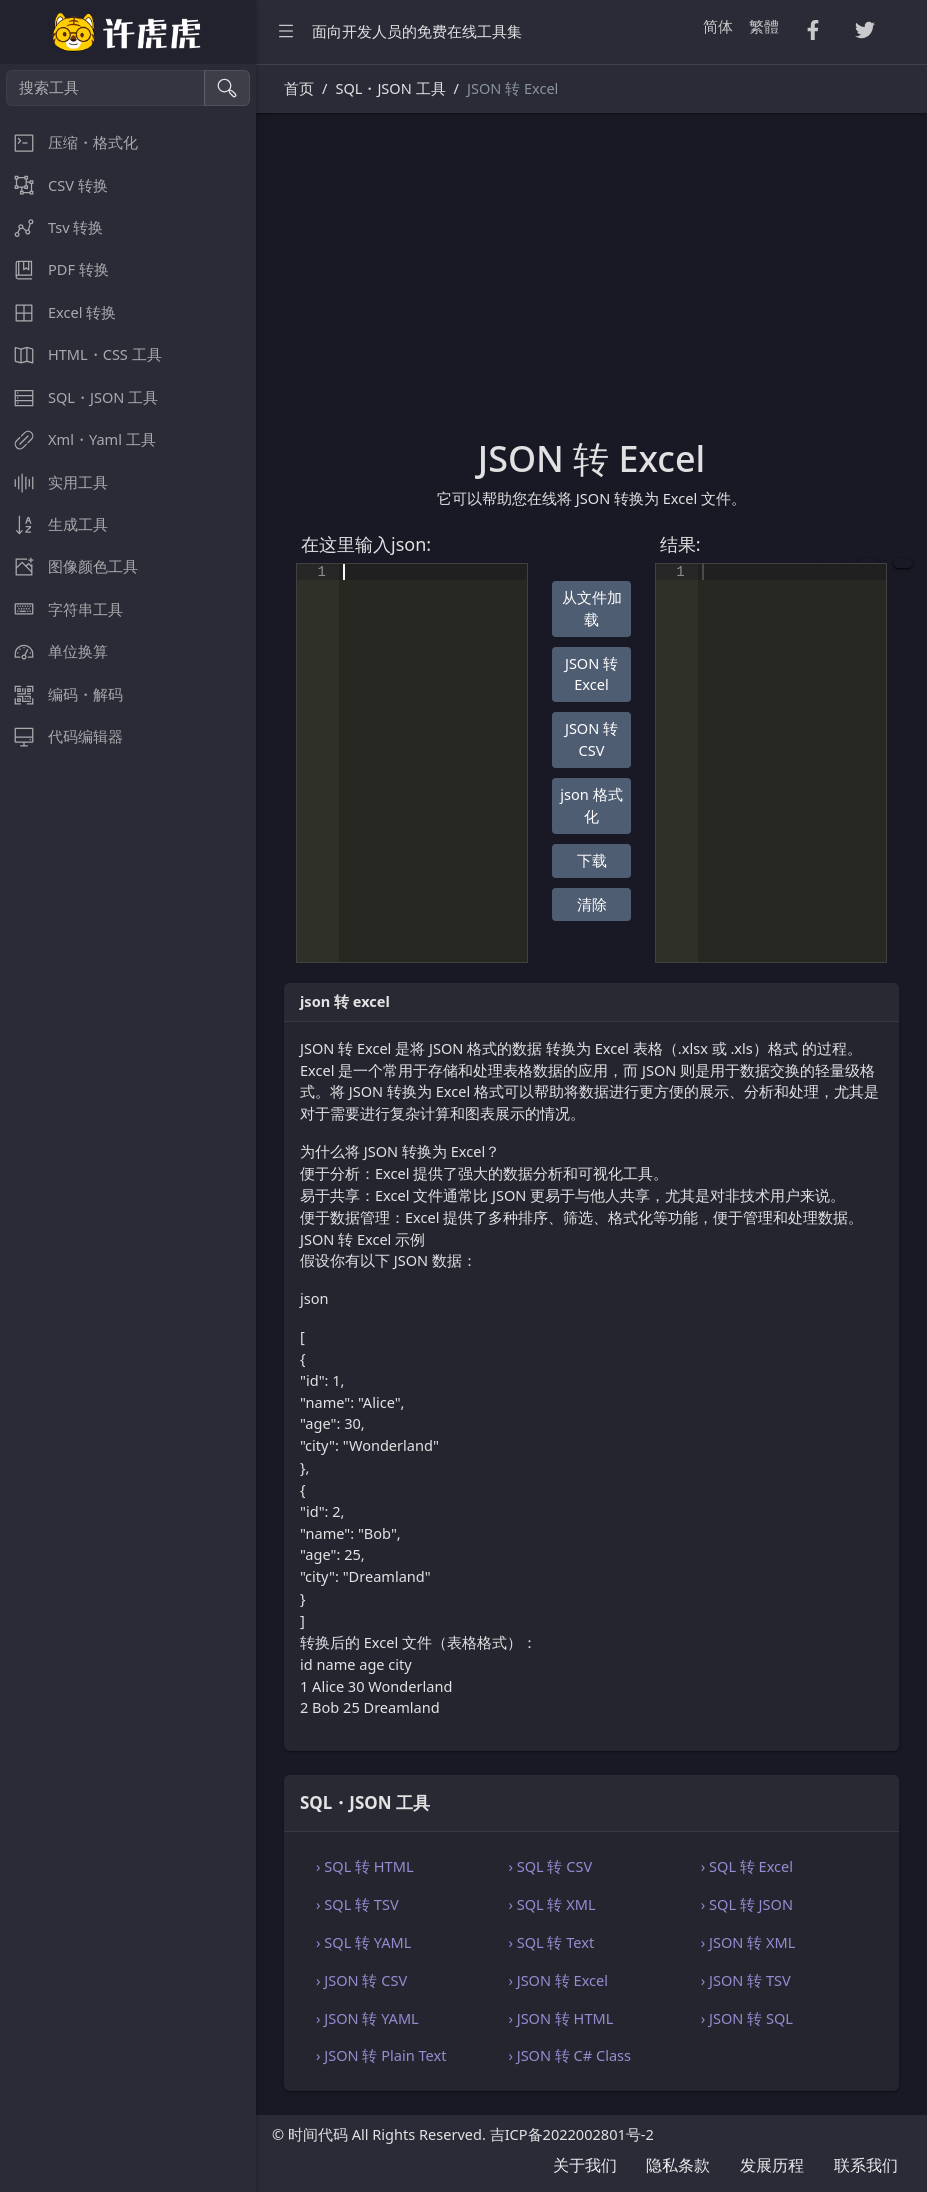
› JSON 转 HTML (560, 2018)
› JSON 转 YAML (367, 2018)
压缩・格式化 (69, 142)
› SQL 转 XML (551, 1904)
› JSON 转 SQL (747, 2018)
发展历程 (772, 2165)
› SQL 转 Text (551, 1942)
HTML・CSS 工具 (81, 354)
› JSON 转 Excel (558, 1980)
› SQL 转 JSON (747, 1904)
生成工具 (54, 524)
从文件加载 (592, 608)
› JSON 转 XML (748, 1942)
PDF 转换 (54, 269)
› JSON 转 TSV (746, 1980)
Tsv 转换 (51, 227)
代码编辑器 (61, 736)
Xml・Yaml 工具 (78, 439)
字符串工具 (61, 609)
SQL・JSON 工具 (79, 397)
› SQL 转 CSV (550, 1866)
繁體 (764, 26)
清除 (592, 904)
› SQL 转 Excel (747, 1866)
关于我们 (585, 2165)
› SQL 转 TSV (357, 1904)
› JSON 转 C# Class (569, 2055)
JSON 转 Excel (591, 674)
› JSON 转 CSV (361, 1980)
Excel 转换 (58, 312)
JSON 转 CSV (591, 739)
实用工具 (54, 482)
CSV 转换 (54, 185)
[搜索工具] (105, 88)
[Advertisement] (591, 287)
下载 (592, 860)
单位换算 (54, 651)
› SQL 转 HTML (365, 1866)
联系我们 (866, 2165)
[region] (128, 1128)
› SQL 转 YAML (363, 1942)
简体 (718, 26)
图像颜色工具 (69, 566)
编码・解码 (61, 694)
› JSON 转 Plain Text (381, 2055)
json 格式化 (591, 805)
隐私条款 (678, 2165)
